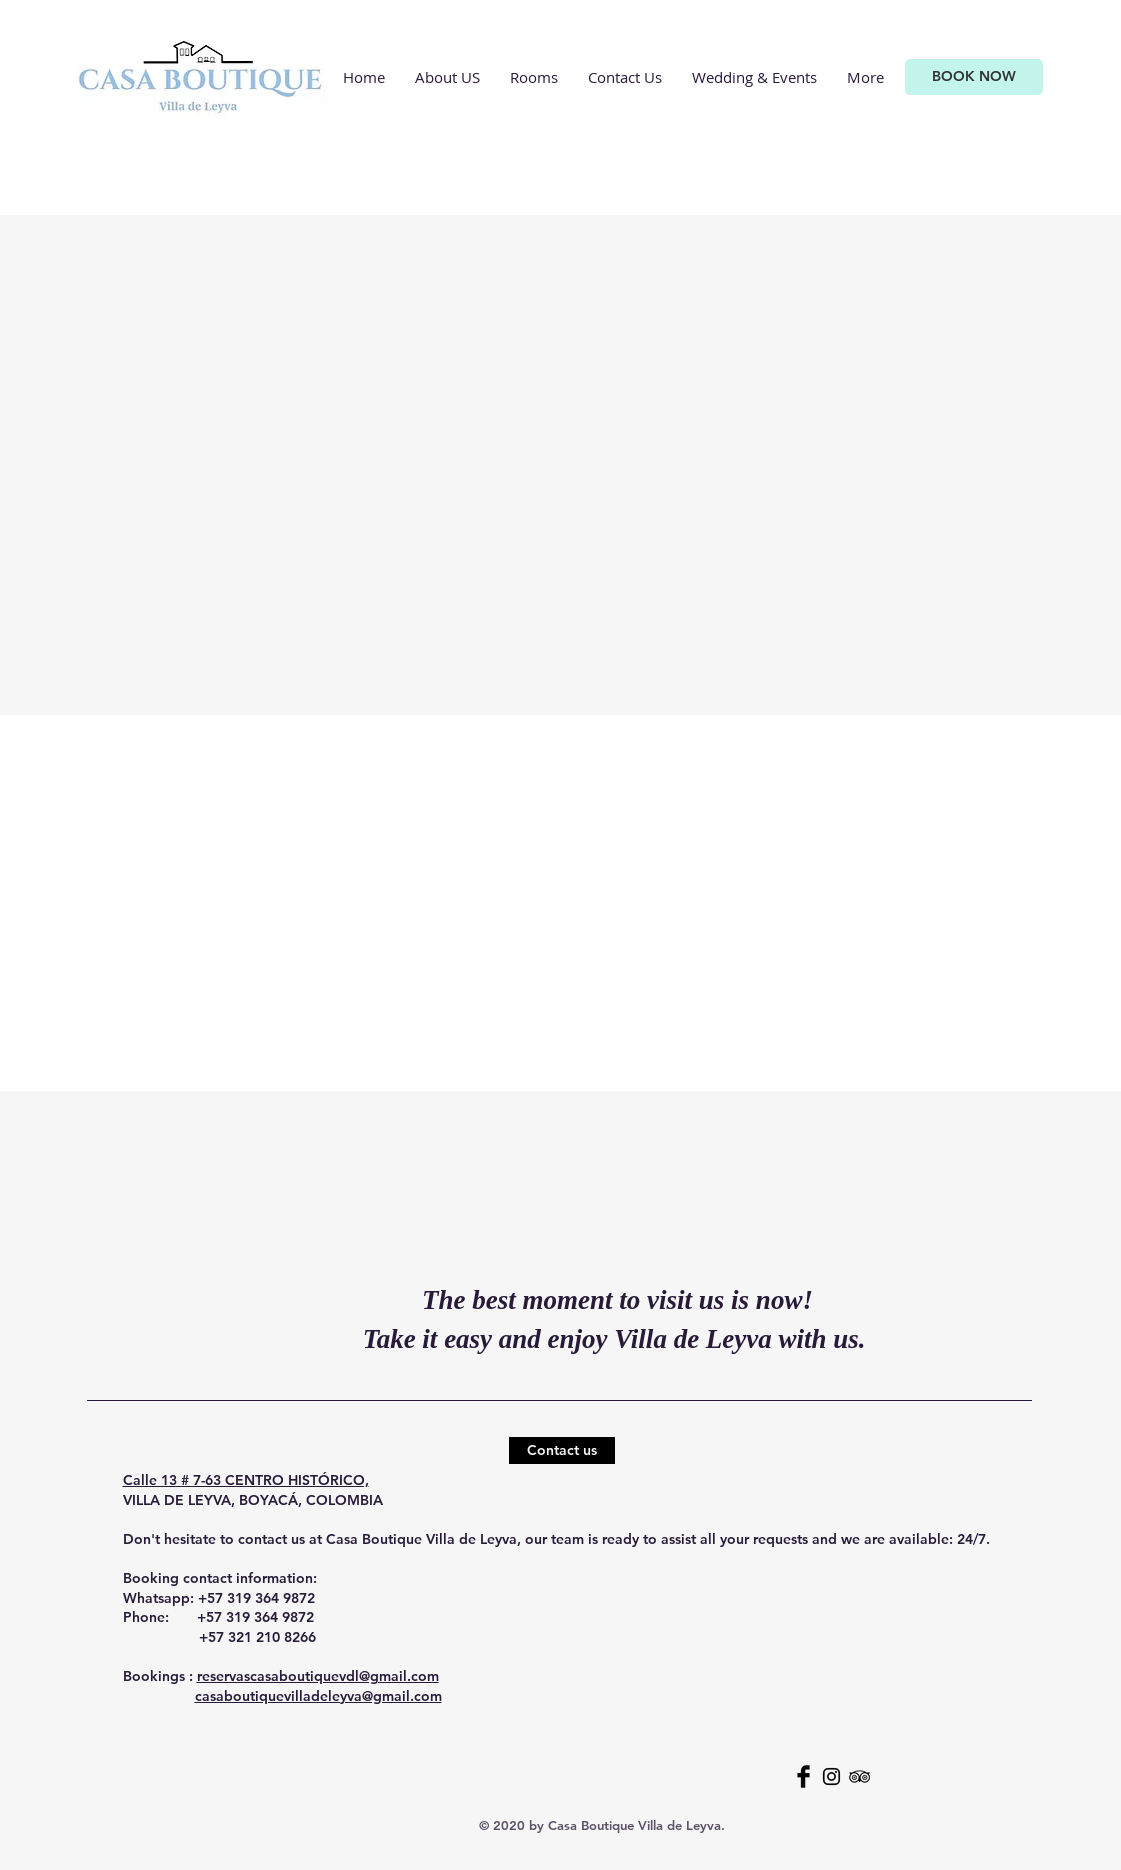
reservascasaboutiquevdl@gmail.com (318, 1676)
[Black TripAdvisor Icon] (859, 1776)
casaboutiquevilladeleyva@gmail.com (318, 1696)
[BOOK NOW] (974, 77)
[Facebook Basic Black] (803, 1776)
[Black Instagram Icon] (831, 1776)
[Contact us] (562, 1450)
